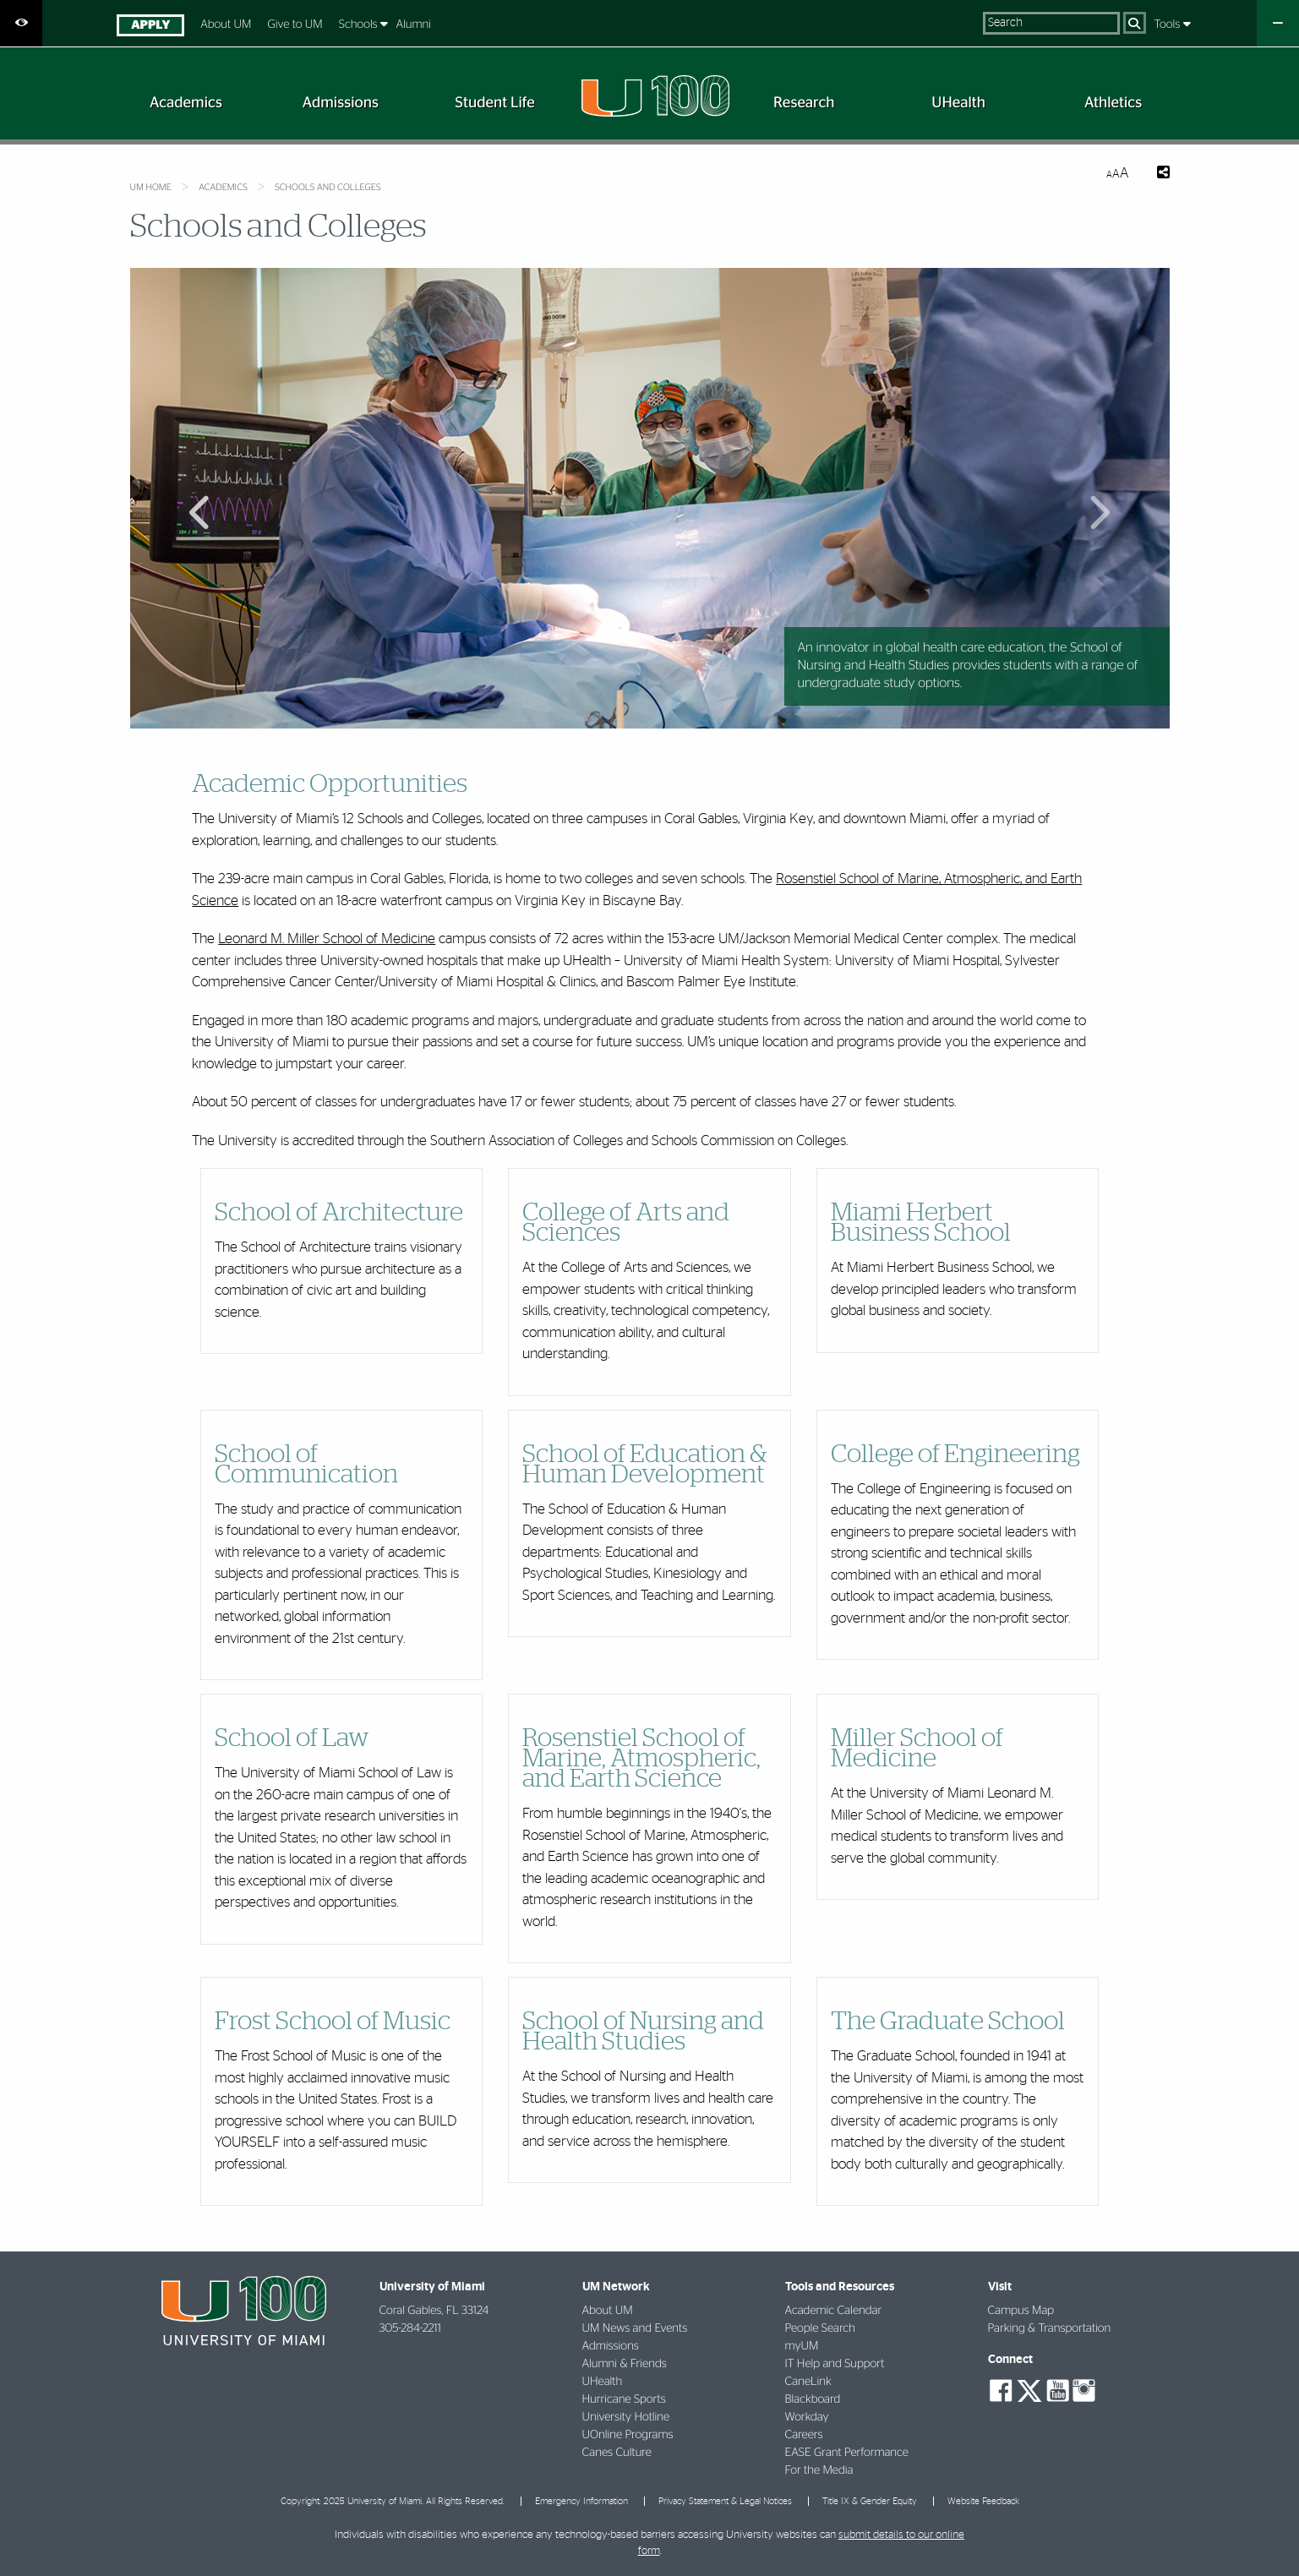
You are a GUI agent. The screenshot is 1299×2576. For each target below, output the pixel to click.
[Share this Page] (1163, 174)
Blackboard (813, 2399)
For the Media (819, 2470)
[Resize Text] (1117, 173)
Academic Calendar (833, 2311)
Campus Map (1021, 2311)
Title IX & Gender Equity (869, 2501)
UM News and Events (635, 2328)
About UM (225, 24)
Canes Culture (617, 2453)
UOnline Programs (628, 2435)
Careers (804, 2435)
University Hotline (626, 2417)
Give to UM (295, 24)
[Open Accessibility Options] (21, 23)
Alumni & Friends (624, 2364)
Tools (1168, 24)
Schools (359, 24)
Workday (807, 2417)
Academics (223, 188)
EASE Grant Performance (847, 2453)
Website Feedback (983, 2501)
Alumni (414, 24)
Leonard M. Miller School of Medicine (326, 938)
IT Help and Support (835, 2364)
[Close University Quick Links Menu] (1278, 23)
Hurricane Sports (624, 2399)
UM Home (151, 188)
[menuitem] (151, 27)
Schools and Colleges (327, 188)
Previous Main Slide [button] (201, 508)
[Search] (1134, 23)
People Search (820, 2328)
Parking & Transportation (1049, 2328)
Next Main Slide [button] (1098, 508)
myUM (802, 2346)
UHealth (602, 2382)
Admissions (610, 2346)
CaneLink (808, 2382)
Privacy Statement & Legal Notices (725, 2501)
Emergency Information (581, 2501)
